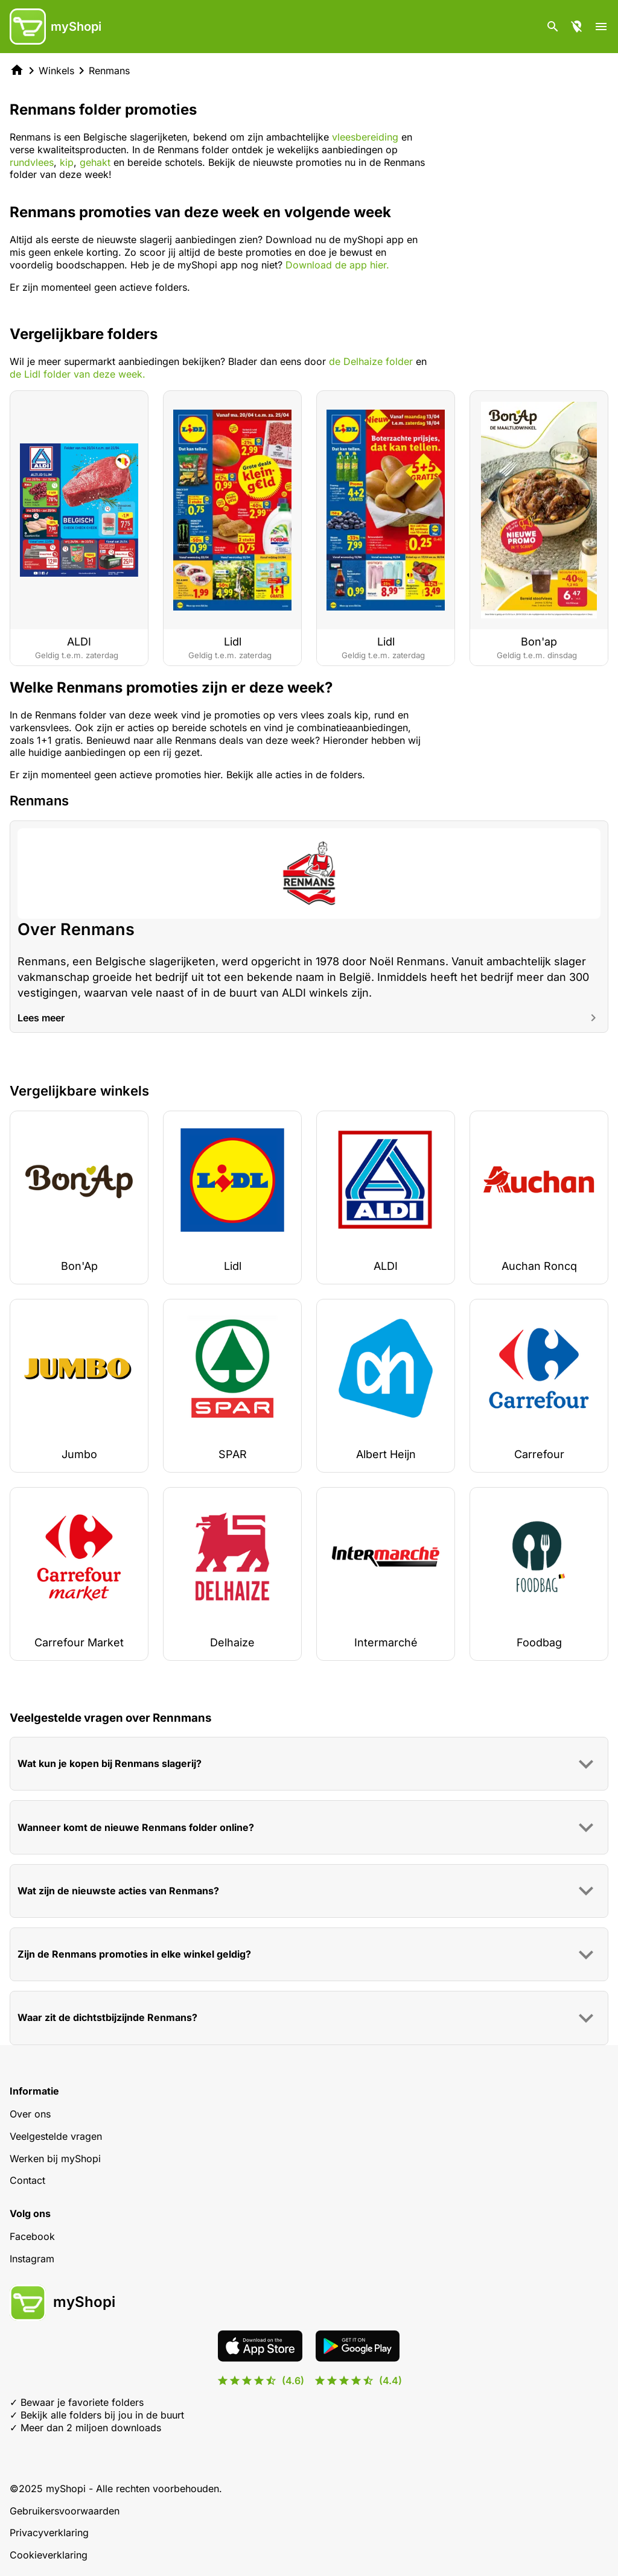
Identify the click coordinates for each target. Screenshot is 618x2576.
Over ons (30, 2114)
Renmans (109, 71)
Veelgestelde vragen (56, 2136)
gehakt (95, 162)
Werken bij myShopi (55, 2158)
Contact (27, 2180)
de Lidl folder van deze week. (77, 374)
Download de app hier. (337, 265)
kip (67, 162)
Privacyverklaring (49, 2533)
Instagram (32, 2259)
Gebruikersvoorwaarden (64, 2511)
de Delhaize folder (371, 361)
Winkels (56, 71)
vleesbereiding (365, 137)
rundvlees (32, 162)
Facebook (32, 2236)
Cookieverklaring (49, 2555)
